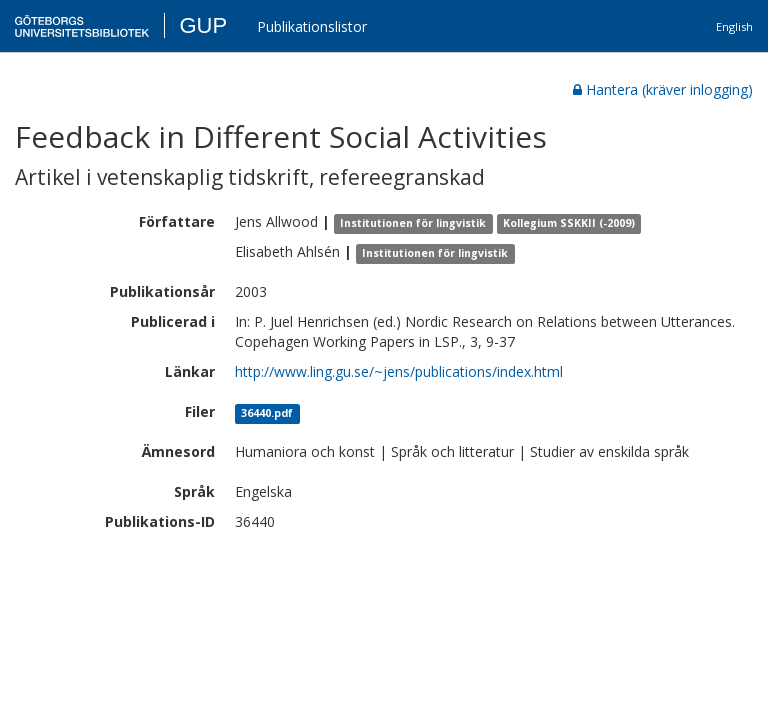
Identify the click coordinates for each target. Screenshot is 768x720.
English (734, 26)
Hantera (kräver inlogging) (663, 89)
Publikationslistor (312, 26)
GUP (203, 25)
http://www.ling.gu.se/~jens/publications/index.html (399, 371)
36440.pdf (267, 413)
